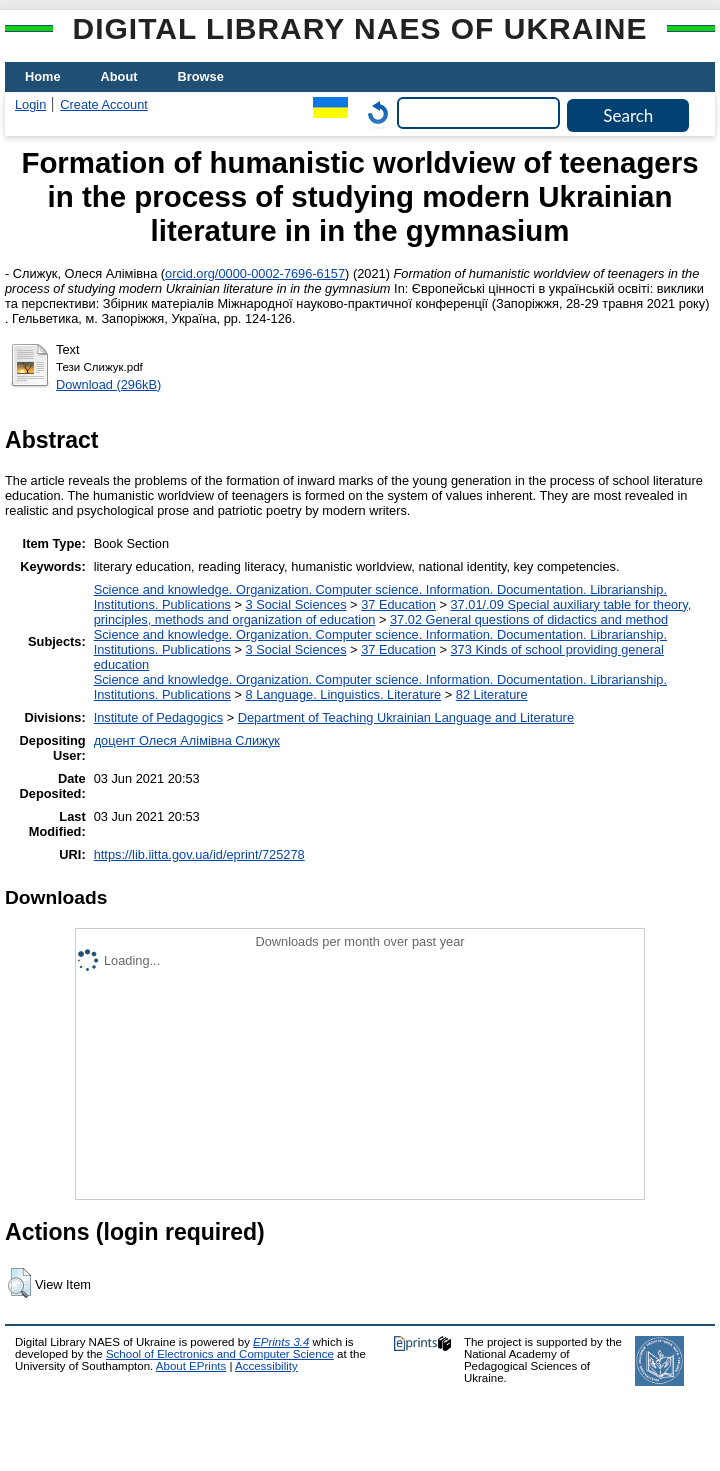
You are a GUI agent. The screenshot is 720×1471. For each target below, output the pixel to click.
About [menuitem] (119, 76)
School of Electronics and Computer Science (220, 1354)
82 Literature (492, 694)
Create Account (104, 104)
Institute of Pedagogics (158, 717)
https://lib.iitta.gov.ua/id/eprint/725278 (199, 854)
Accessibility (266, 1366)
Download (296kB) (108, 384)
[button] (19, 1283)
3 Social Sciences (296, 604)
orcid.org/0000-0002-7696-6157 (255, 273)
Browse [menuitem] (201, 76)
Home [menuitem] (43, 76)
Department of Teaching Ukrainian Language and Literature (406, 717)
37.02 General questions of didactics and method (529, 619)
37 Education (398, 604)
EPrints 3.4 (281, 1342)
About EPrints (191, 1366)
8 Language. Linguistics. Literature (344, 694)
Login (30, 104)
